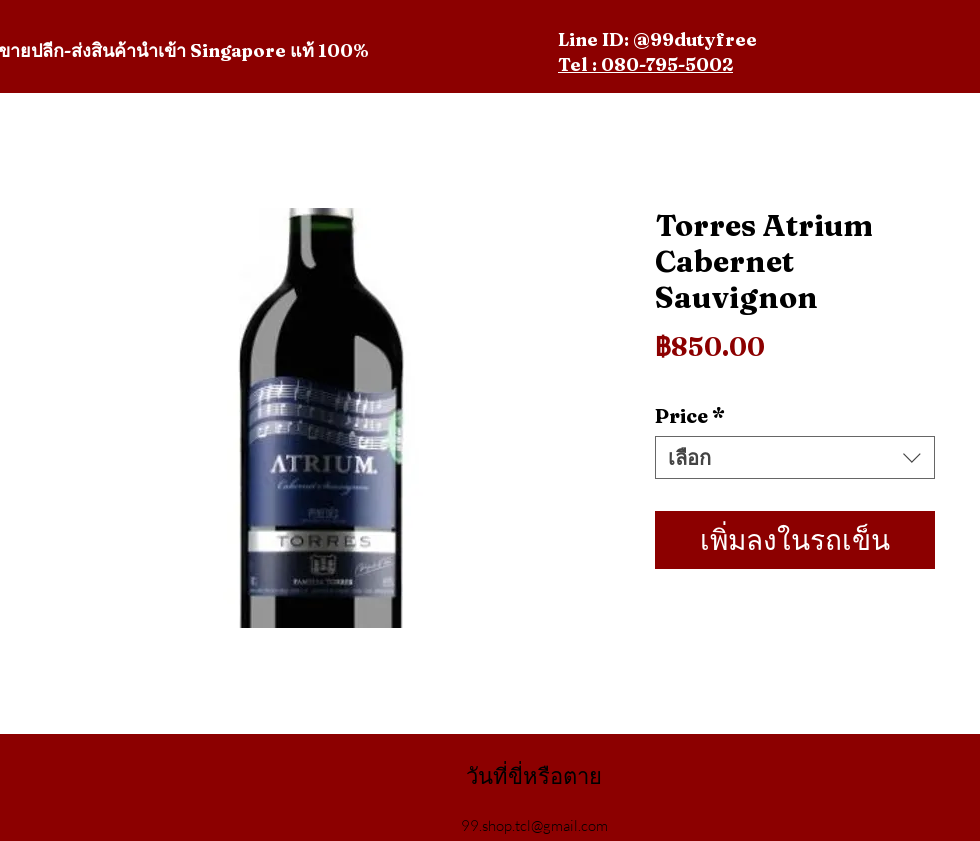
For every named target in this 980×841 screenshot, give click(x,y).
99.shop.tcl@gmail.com (534, 825)
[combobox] (795, 457)
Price (690, 415)
